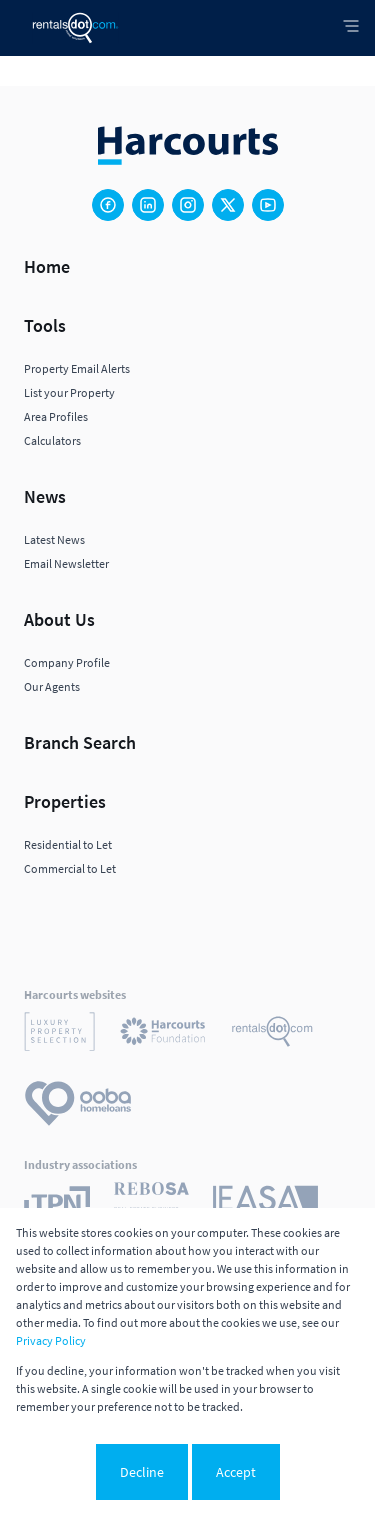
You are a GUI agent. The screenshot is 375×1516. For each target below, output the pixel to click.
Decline (142, 1472)
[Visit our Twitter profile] (228, 205)
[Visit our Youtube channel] (268, 205)
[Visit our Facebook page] (108, 205)
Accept (236, 1472)
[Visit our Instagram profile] (188, 205)
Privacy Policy (51, 1340)
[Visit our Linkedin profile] (148, 205)
